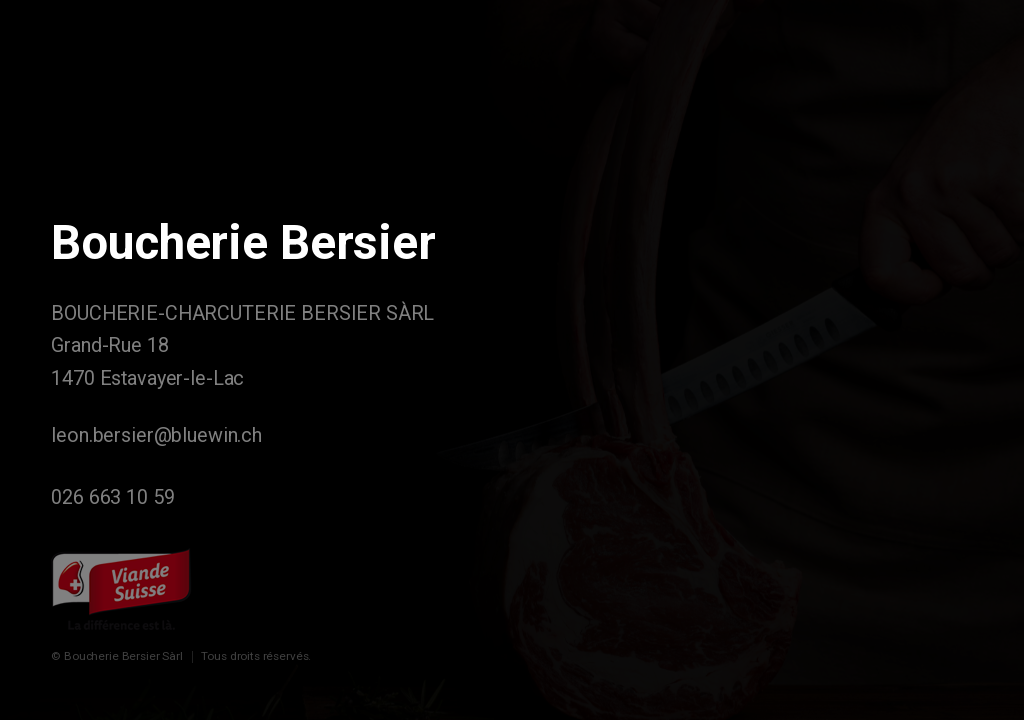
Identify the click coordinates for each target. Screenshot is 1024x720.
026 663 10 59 (112, 497)
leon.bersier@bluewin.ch (156, 435)
